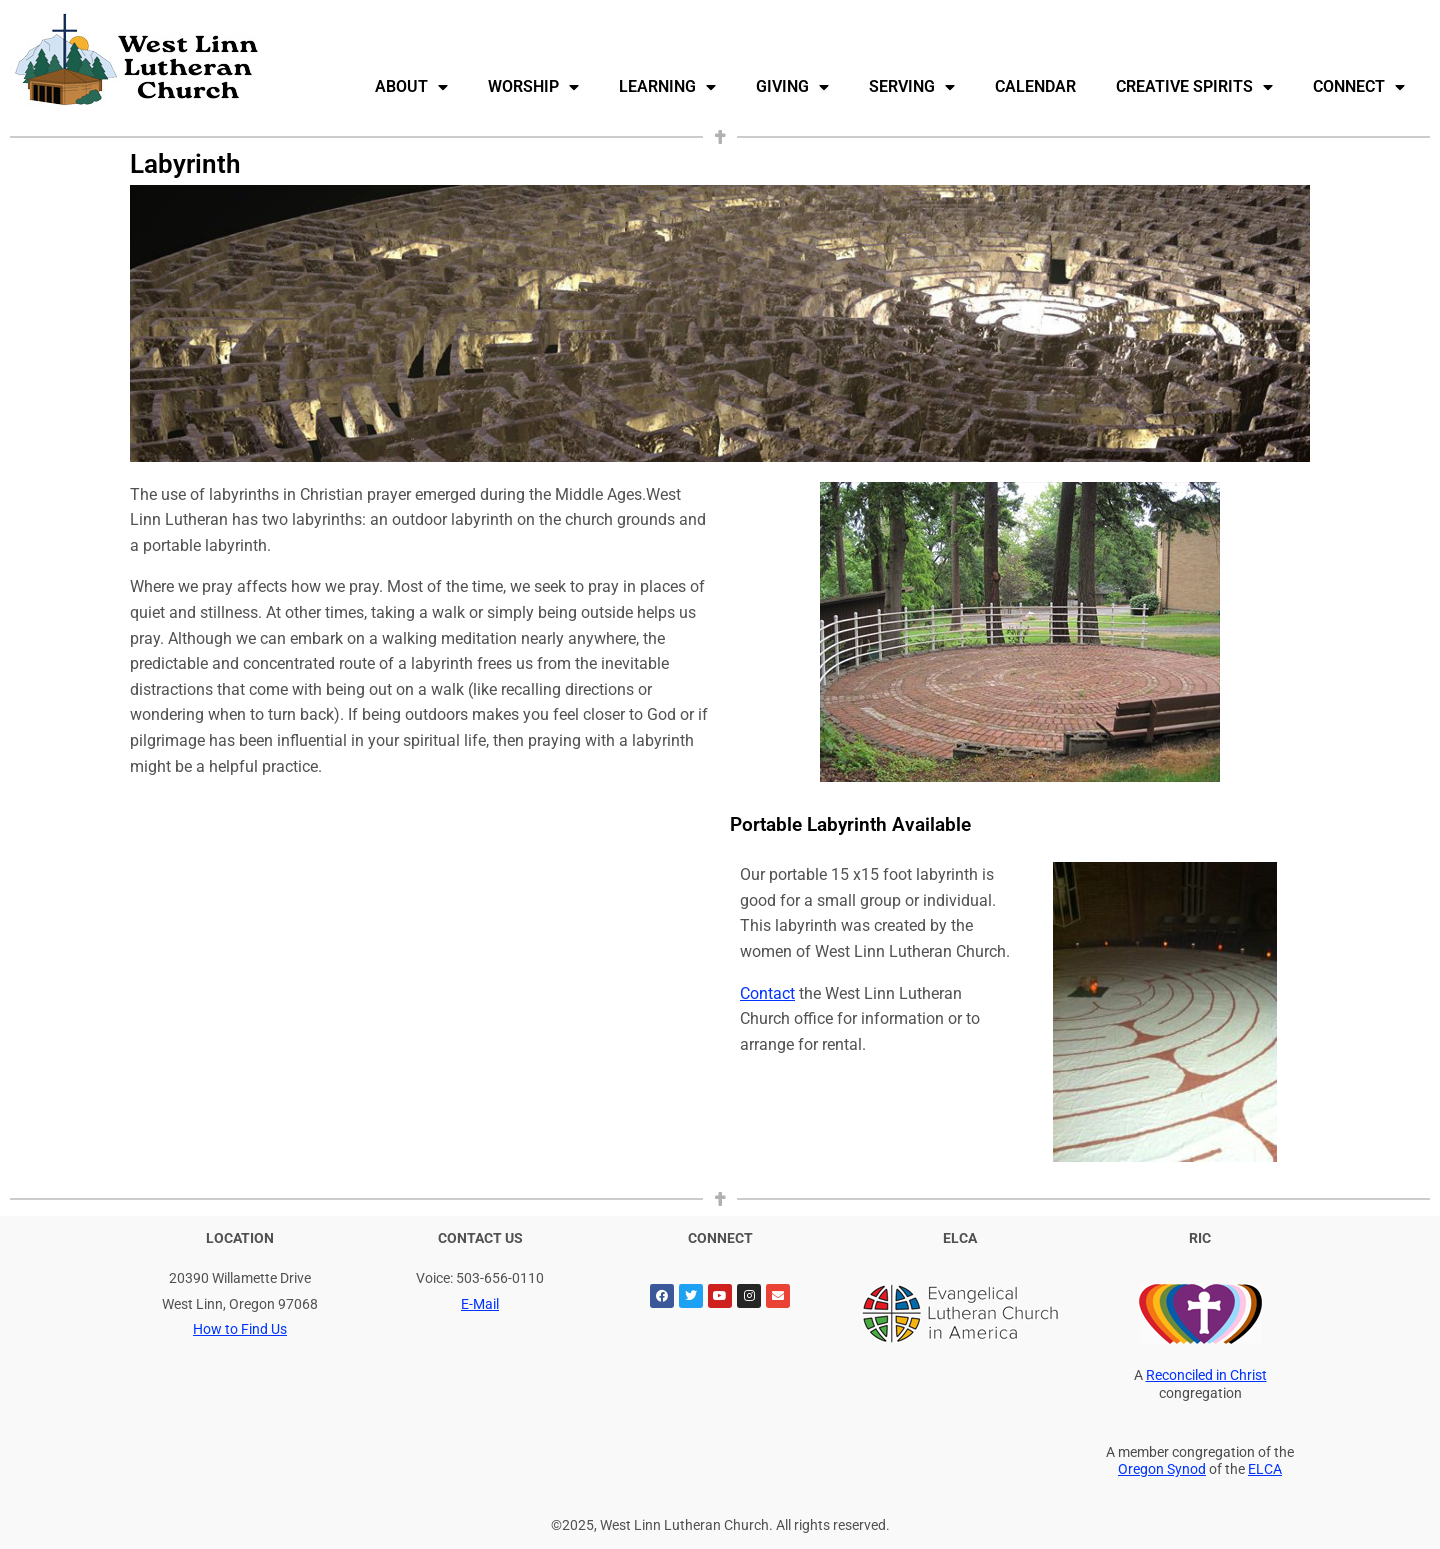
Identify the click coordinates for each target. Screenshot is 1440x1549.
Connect (1359, 87)
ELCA (1265, 1469)
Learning (667, 87)
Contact (767, 993)
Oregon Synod (1162, 1469)
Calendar (1035, 86)
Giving (792, 87)
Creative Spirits (1194, 87)
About (411, 87)
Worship (533, 87)
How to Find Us (240, 1329)
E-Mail (480, 1304)
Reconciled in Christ (1206, 1375)
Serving (912, 87)
